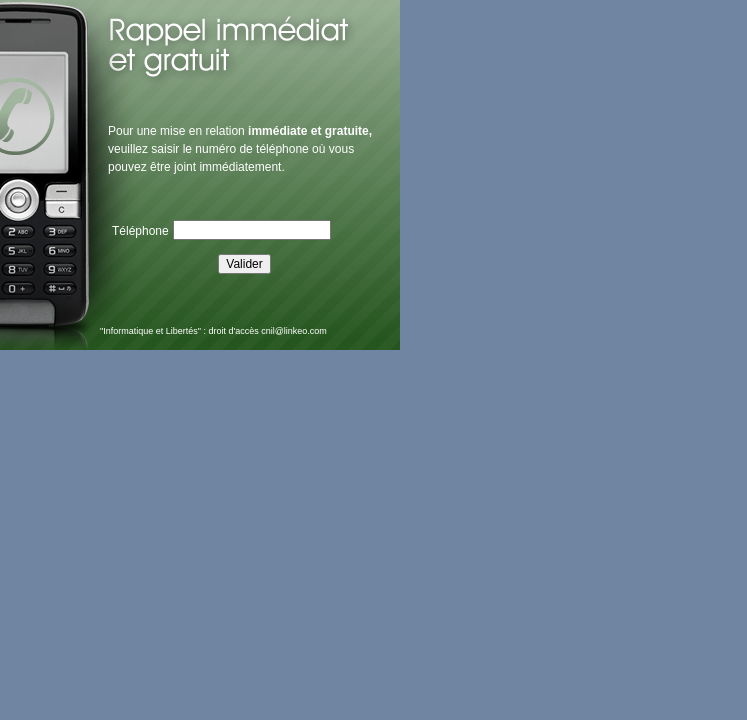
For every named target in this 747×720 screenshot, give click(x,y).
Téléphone (140, 231)
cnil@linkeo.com (294, 331)
